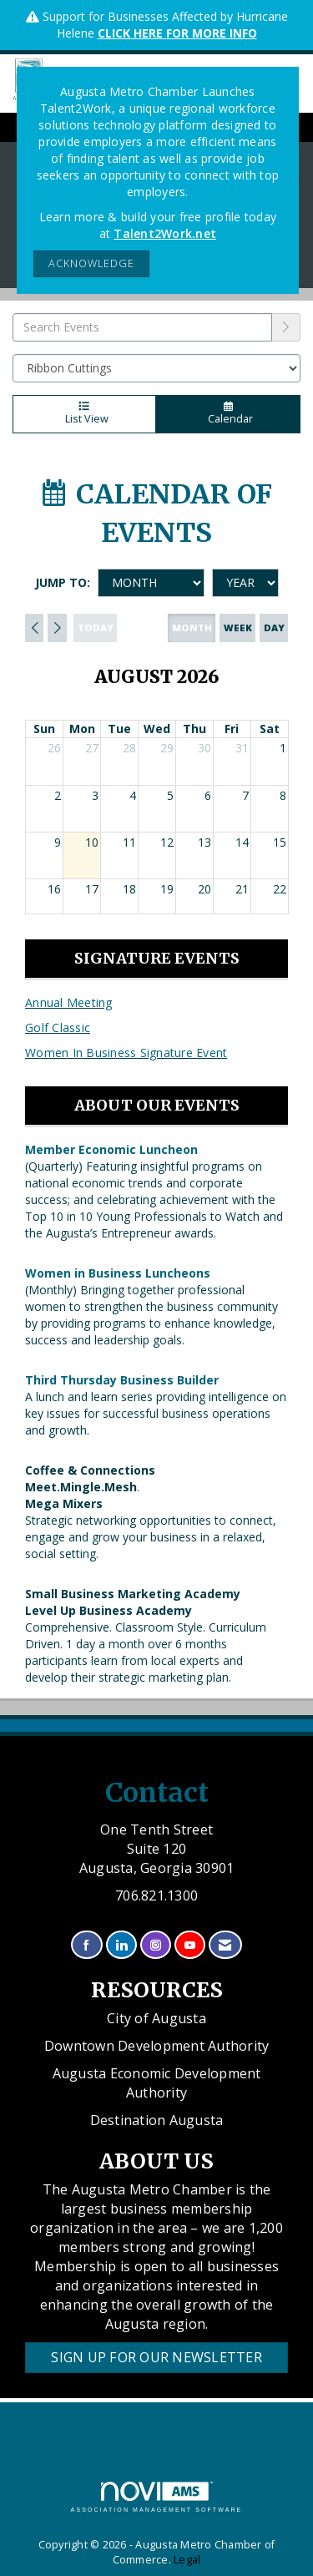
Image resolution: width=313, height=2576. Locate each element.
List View (84, 414)
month (192, 627)
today (96, 627)
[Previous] (34, 628)
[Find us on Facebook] (86, 1945)
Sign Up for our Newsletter (156, 2357)
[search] (286, 327)
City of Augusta (156, 2018)
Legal (187, 2560)
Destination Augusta (157, 2120)
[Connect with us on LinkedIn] (121, 1945)
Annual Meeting (69, 1002)
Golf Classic (57, 1027)
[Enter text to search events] (142, 327)
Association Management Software (157, 2497)
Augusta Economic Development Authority (157, 2083)
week (238, 627)
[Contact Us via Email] (225, 1945)
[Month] (151, 583)
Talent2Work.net (165, 233)
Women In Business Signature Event (126, 1052)
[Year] (245, 583)
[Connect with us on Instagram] (155, 1945)
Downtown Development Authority (157, 2046)
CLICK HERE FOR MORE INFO (177, 33)
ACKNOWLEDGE (91, 263)
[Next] (57, 628)
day (274, 627)
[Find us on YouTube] (189, 1945)
